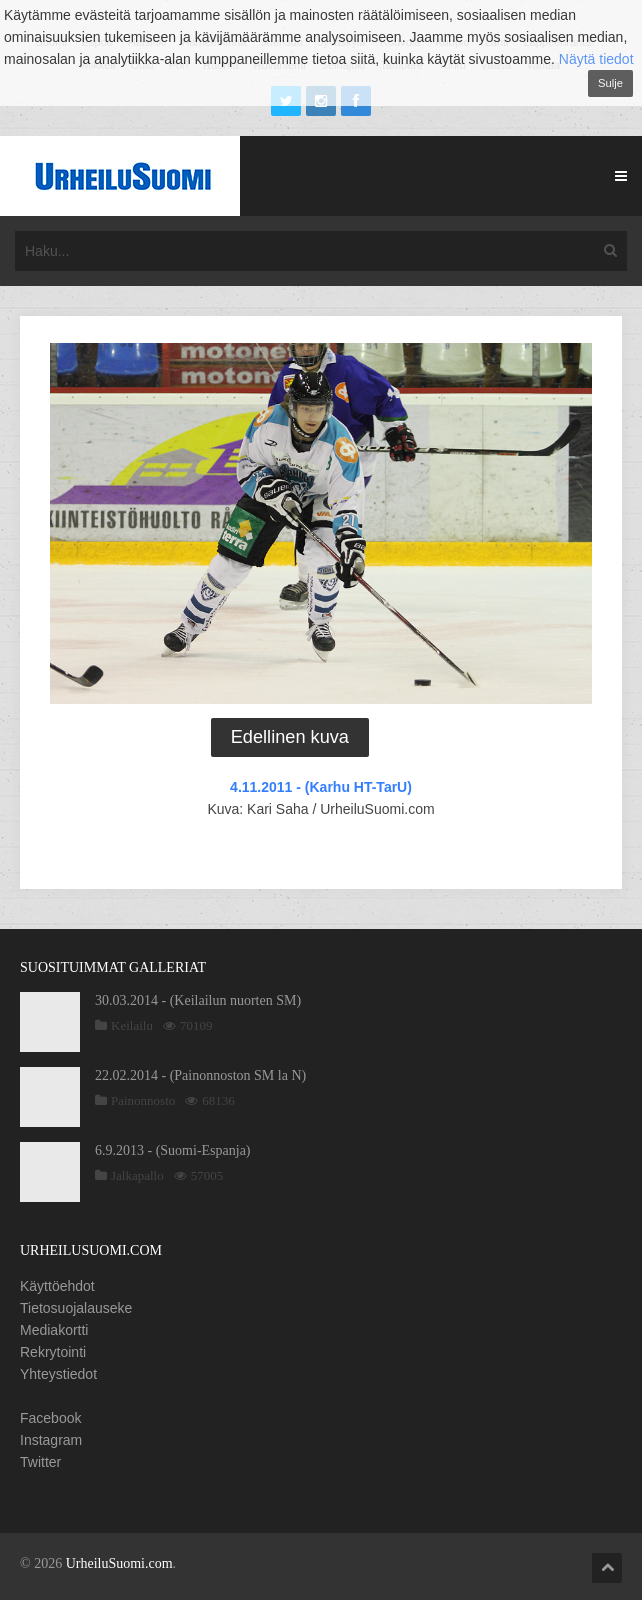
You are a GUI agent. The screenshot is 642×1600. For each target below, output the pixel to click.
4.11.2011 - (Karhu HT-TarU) (321, 787)
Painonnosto (143, 1100)
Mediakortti (54, 1330)
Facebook (50, 1418)
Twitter (40, 1462)
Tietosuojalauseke (76, 1308)
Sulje (610, 83)
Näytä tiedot (596, 59)
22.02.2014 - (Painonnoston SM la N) (200, 1075)
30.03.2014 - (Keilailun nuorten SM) (198, 1000)
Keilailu (132, 1025)
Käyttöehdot (57, 1286)
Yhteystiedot (58, 1374)
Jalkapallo (137, 1175)
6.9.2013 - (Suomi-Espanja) (173, 1150)
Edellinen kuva (290, 737)
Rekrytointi (53, 1352)
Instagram (51, 1440)
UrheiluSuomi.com (119, 1563)
